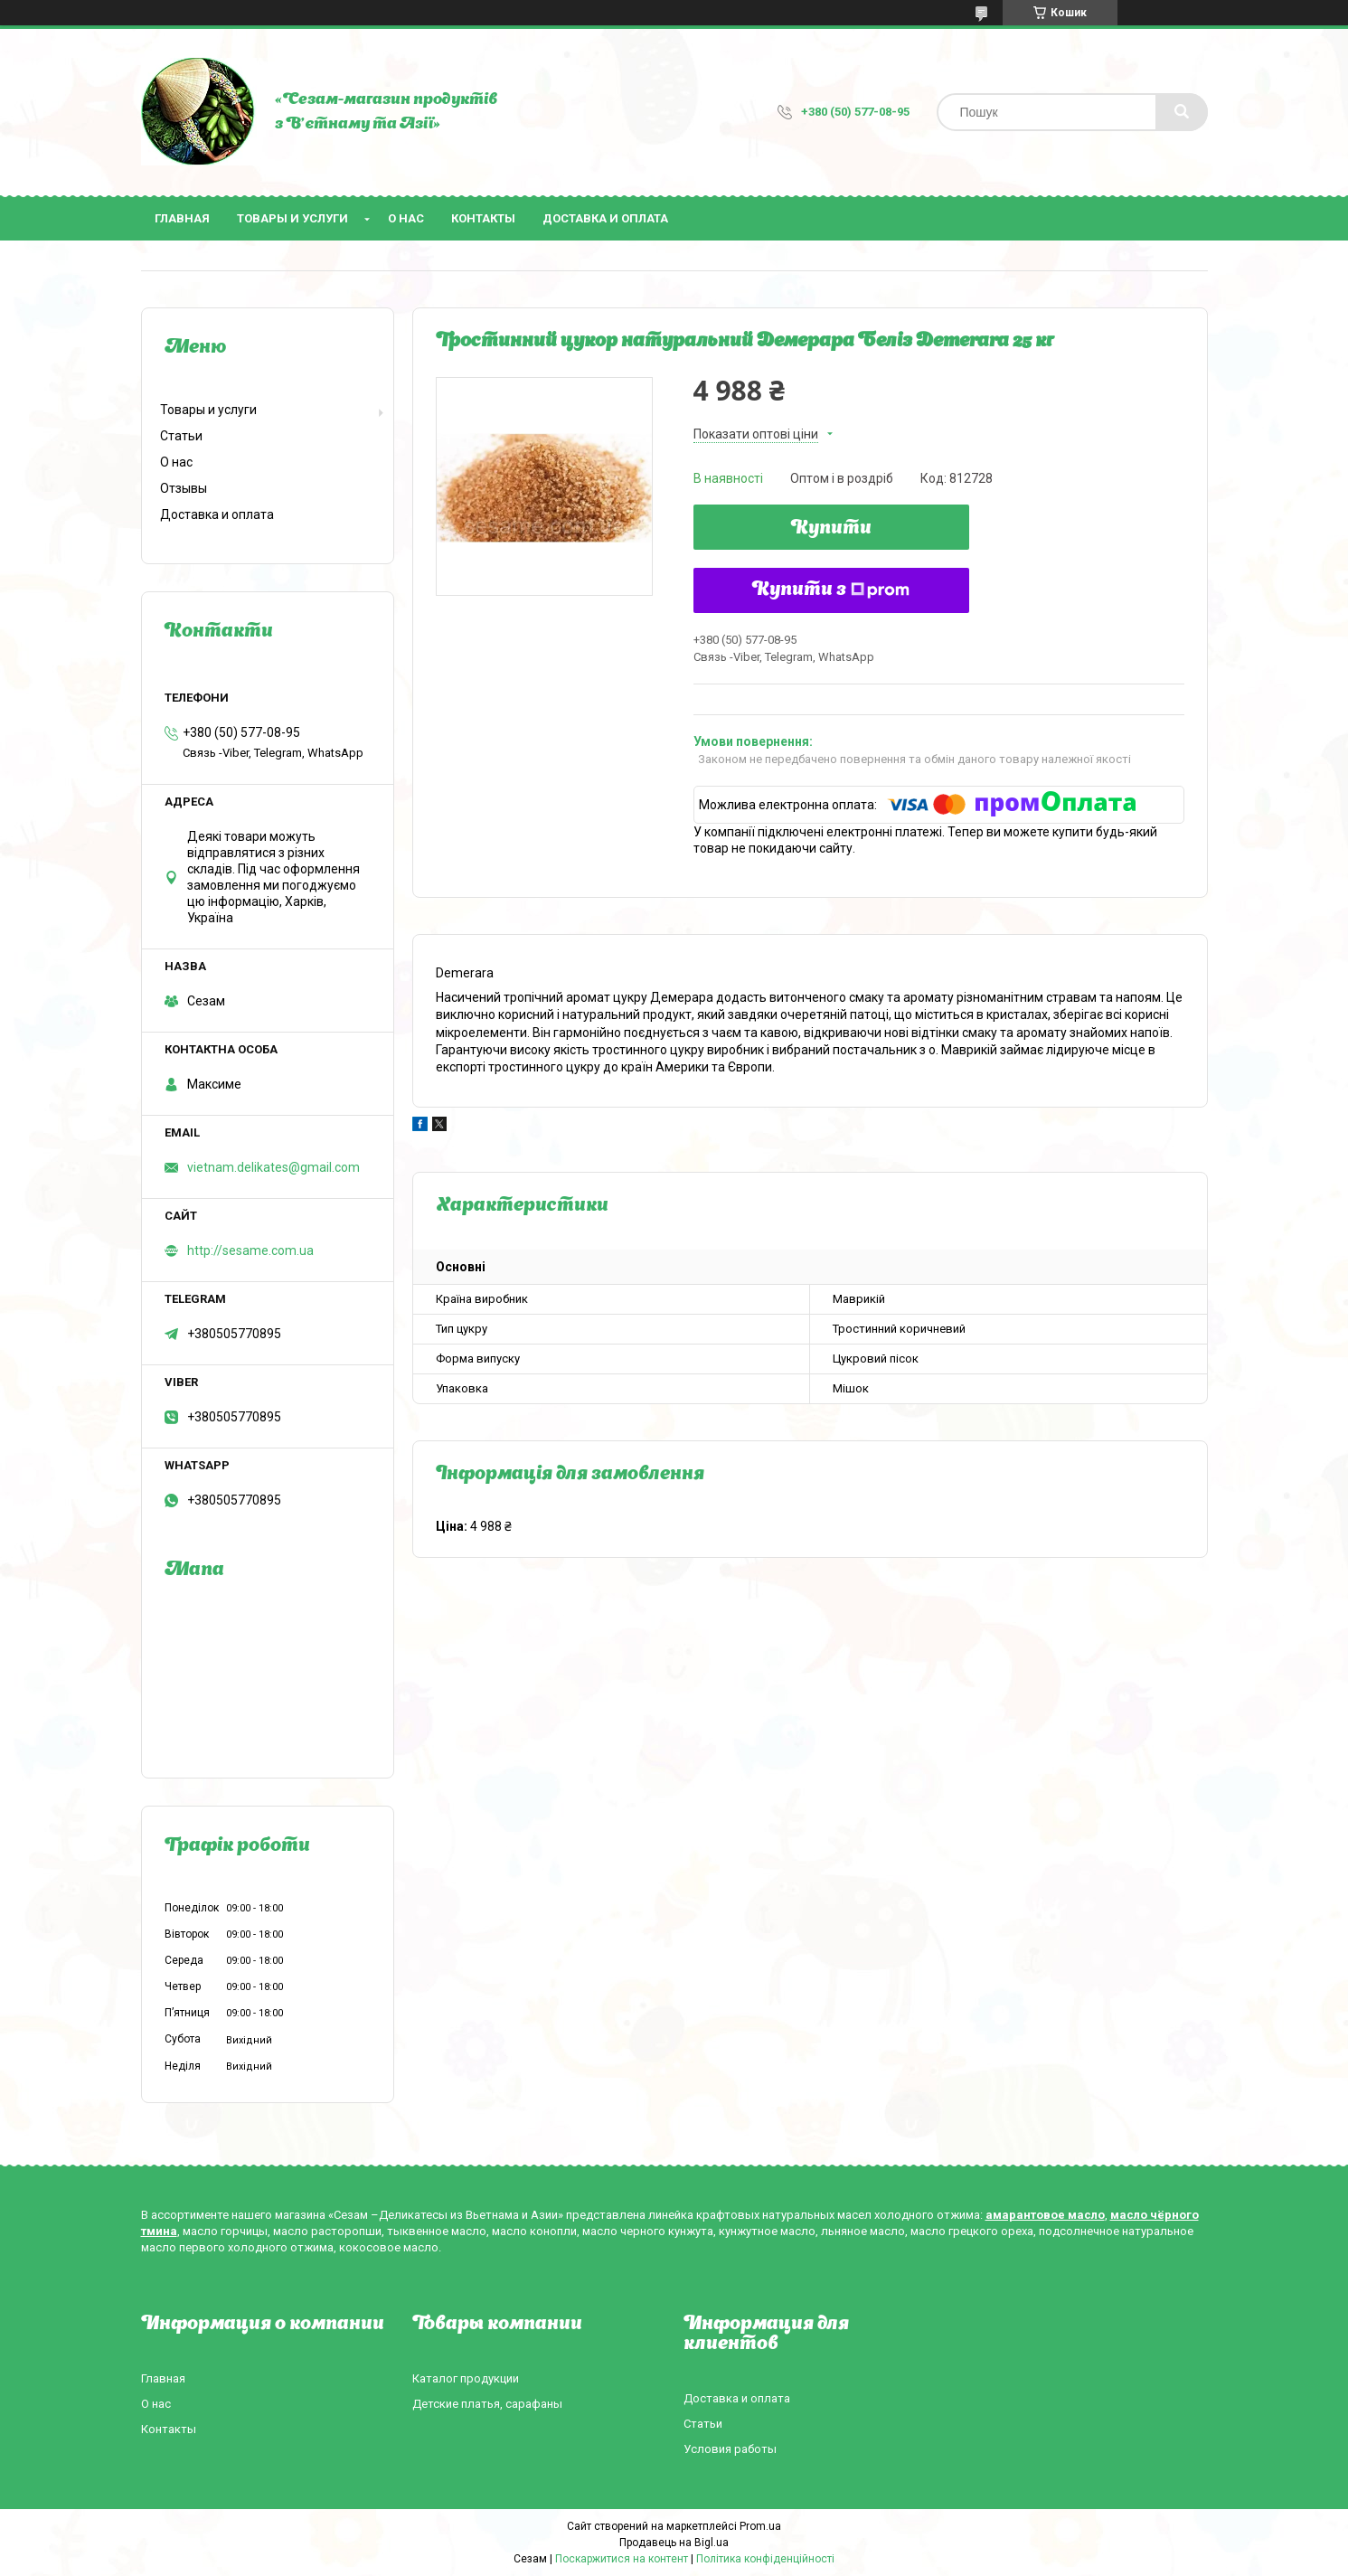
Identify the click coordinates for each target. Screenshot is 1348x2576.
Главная (182, 218)
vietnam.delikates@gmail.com (273, 1167)
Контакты (483, 218)
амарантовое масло (1045, 2215)
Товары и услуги (292, 218)
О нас (406, 218)
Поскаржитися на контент (621, 2558)
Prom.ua (760, 2526)
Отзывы (183, 488)
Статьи (181, 436)
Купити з (831, 590)
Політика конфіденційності (765, 2558)
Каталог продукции (465, 2378)
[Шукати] (1181, 112)
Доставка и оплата (605, 218)
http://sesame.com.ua (250, 1250)
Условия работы (730, 2449)
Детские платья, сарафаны (487, 2404)
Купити (831, 529)
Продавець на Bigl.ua (674, 2542)
